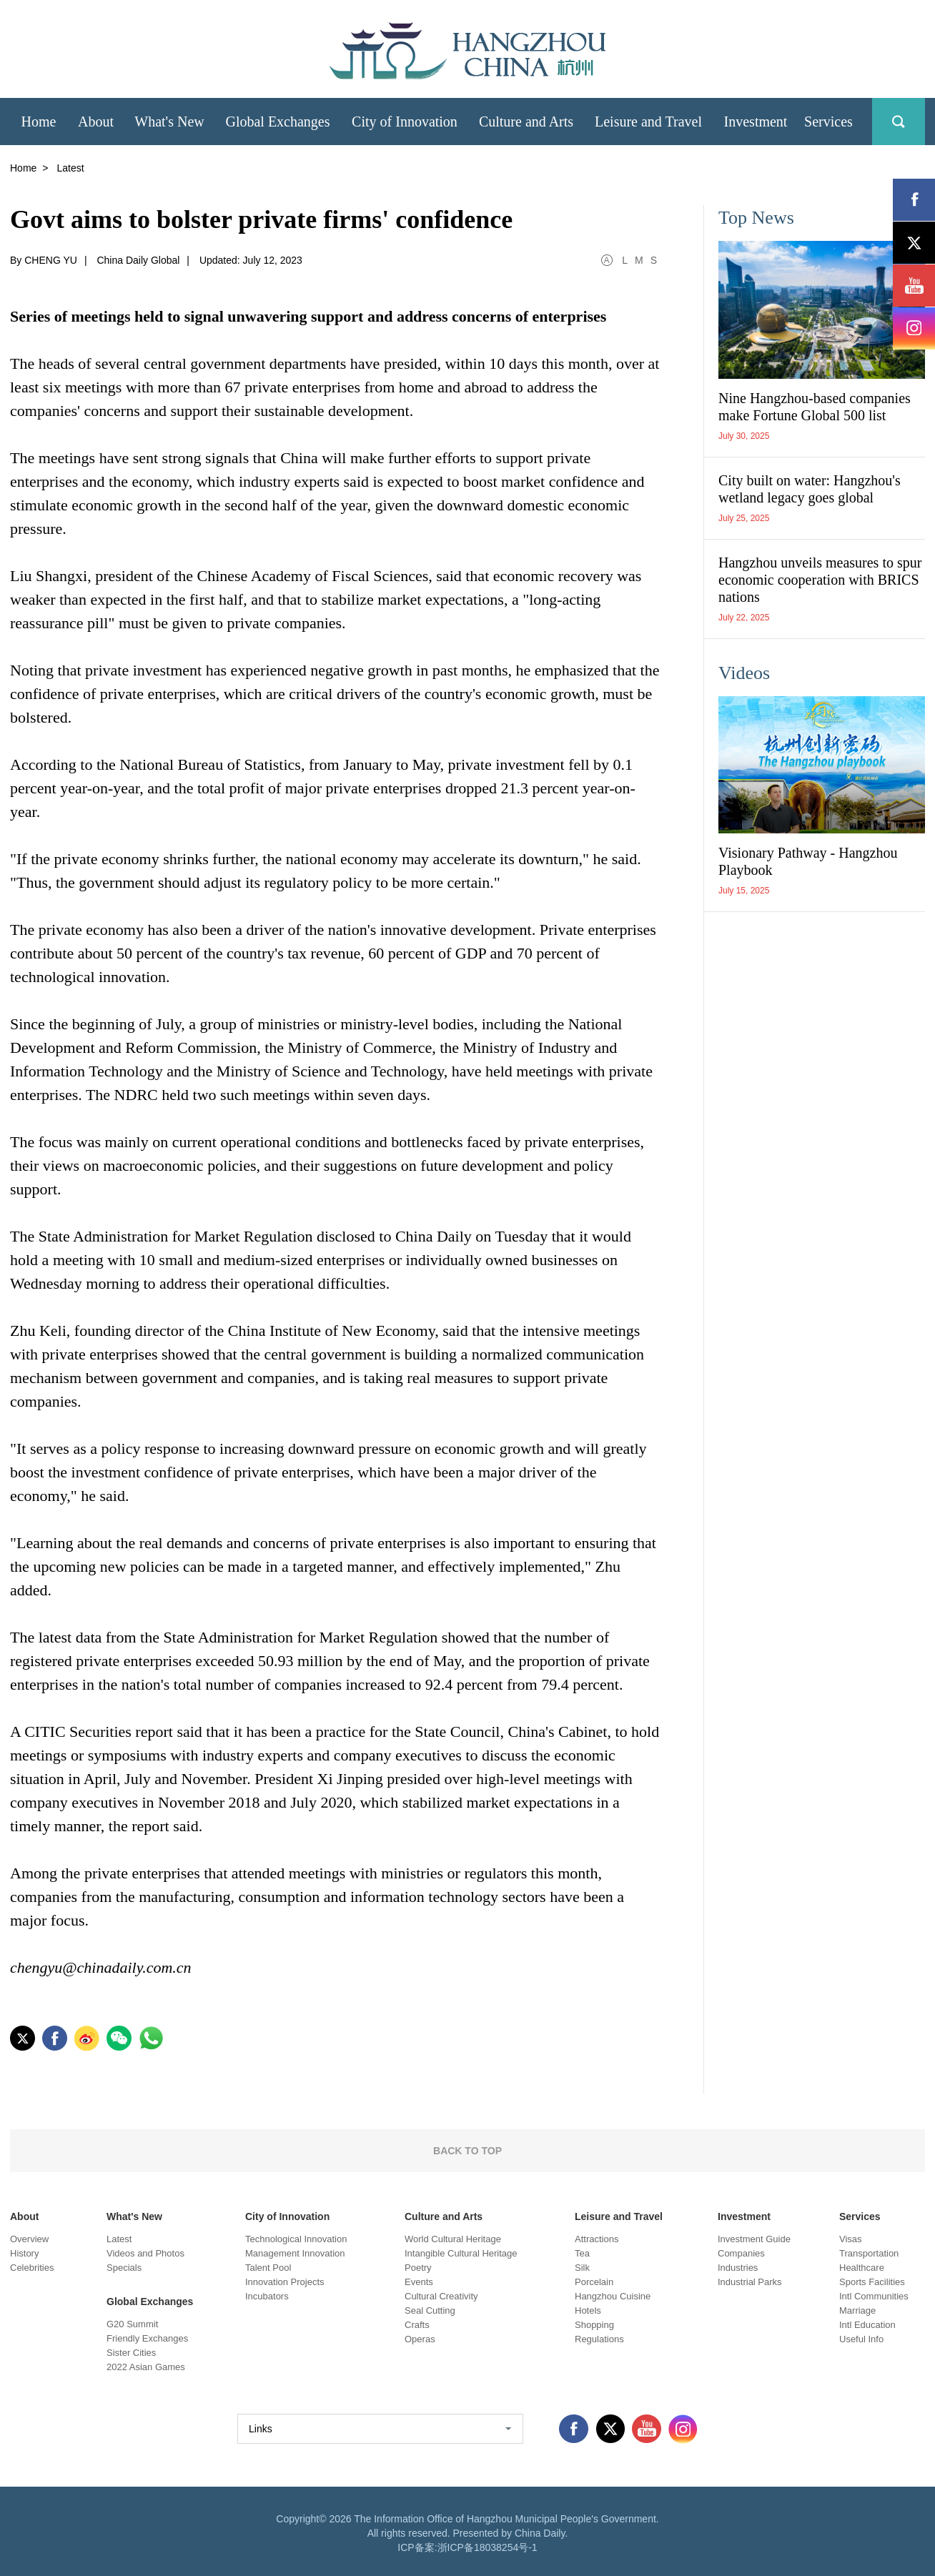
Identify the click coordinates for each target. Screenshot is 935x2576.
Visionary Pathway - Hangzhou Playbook (807, 861)
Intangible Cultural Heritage (461, 2253)
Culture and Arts (444, 2216)
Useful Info (861, 2339)
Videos (744, 673)
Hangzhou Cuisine (612, 2296)
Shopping (594, 2324)
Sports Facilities (872, 2282)
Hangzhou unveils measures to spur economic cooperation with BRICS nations (819, 580)
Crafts (417, 2324)
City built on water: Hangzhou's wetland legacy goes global (809, 488)
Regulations (599, 2339)
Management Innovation (295, 2253)
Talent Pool (268, 2267)
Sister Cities (131, 2352)
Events (419, 2282)
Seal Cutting (430, 2310)
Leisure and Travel (619, 2216)
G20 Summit (132, 2324)
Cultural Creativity (441, 2296)
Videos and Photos (145, 2253)
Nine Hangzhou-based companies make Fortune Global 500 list (814, 406)
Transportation (869, 2253)
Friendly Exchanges (147, 2338)
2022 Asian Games (146, 2367)
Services (860, 2216)
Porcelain (594, 2282)
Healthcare (861, 2267)
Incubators (267, 2296)
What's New (134, 2216)
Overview (29, 2239)
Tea (582, 2253)
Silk (582, 2267)
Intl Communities (874, 2296)
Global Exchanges (150, 2301)
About (24, 2216)
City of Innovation (287, 2216)
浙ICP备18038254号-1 (487, 2547)
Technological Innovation (296, 2239)
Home (23, 168)
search (898, 121)
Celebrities (32, 2267)
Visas (850, 2239)
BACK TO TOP (467, 2150)
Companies (741, 2253)
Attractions (596, 2239)
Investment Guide (754, 2239)
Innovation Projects (285, 2282)
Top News (756, 217)
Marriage (857, 2310)
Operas (420, 2339)
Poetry (418, 2267)
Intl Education (867, 2324)
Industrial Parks (750, 2282)
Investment (744, 2216)
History (24, 2253)
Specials (124, 2267)
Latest (119, 2239)
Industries (738, 2267)
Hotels (588, 2310)
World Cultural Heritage (453, 2239)
